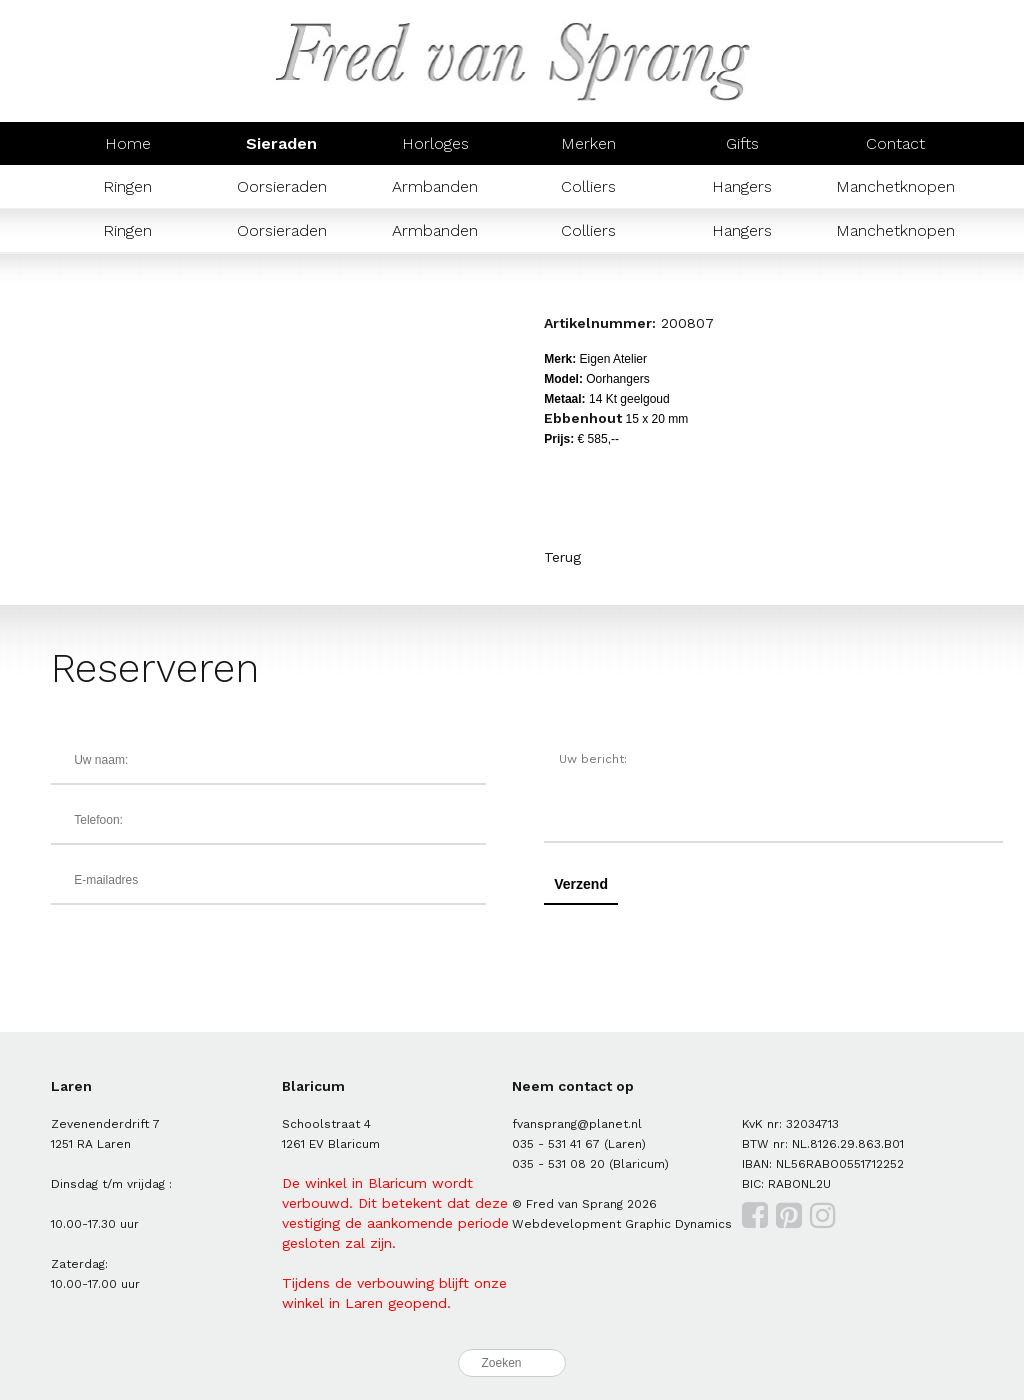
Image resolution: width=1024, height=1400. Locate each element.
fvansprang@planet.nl (577, 1124)
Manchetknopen (895, 186)
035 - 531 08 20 (558, 1164)
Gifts (742, 143)
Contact (895, 143)
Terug (562, 557)
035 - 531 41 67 (556, 1144)
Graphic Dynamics (678, 1224)
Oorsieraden (282, 186)
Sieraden (281, 143)
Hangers (742, 186)
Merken (588, 143)
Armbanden (435, 186)
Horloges (435, 143)
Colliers (588, 186)
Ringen (127, 186)
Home (128, 143)
